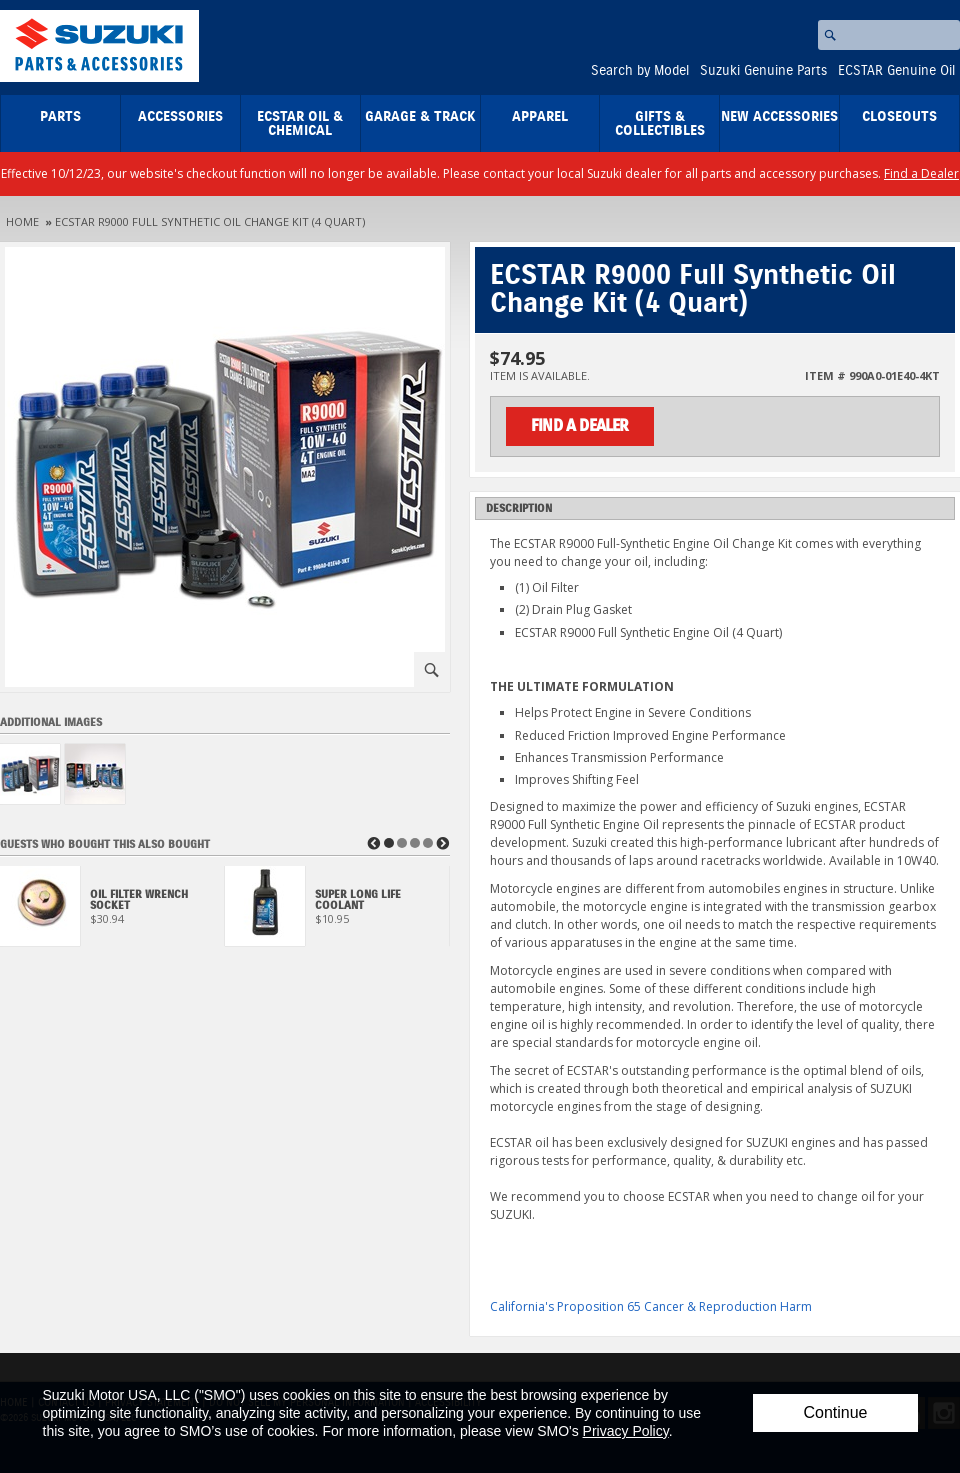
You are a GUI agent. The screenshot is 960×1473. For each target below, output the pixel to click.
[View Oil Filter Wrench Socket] (112, 911)
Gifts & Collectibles (660, 124)
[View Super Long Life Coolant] (337, 911)
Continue (835, 1412)
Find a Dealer (921, 173)
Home (22, 221)
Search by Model (640, 71)
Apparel (540, 117)
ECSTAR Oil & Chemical (300, 124)
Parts (60, 117)
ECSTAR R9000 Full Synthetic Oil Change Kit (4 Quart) (210, 221)
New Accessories (779, 117)
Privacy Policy (626, 1431)
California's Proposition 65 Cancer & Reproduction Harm (651, 1306)
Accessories (180, 117)
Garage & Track (420, 117)
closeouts (899, 117)
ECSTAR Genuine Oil (896, 71)
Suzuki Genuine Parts (763, 71)
